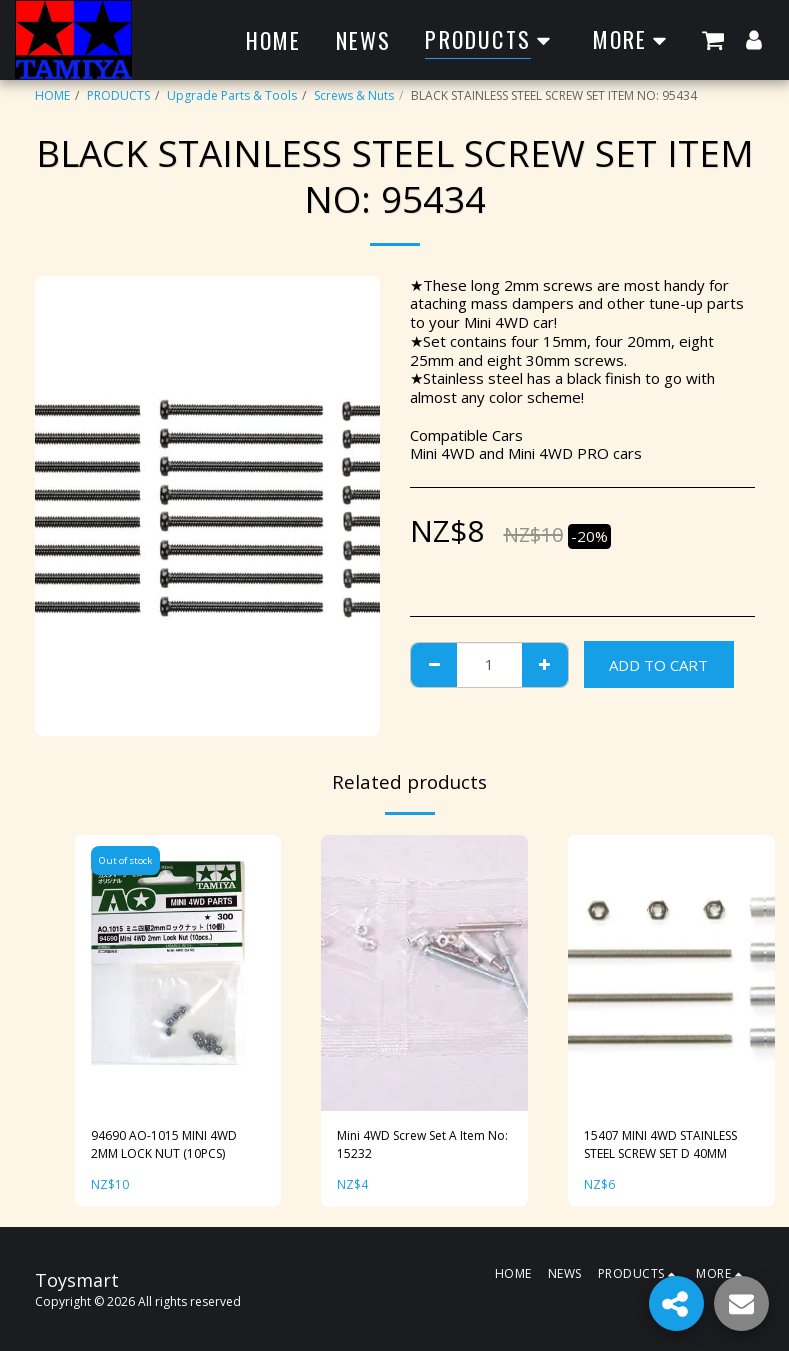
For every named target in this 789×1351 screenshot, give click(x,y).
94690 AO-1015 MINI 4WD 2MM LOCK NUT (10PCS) (164, 1144)
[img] (178, 973)
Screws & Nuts (354, 95)
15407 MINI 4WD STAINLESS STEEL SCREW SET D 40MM (660, 1144)
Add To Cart (658, 665)
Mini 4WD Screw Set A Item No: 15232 (422, 1144)
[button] (713, 39)
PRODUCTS (118, 95)
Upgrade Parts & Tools (232, 95)
